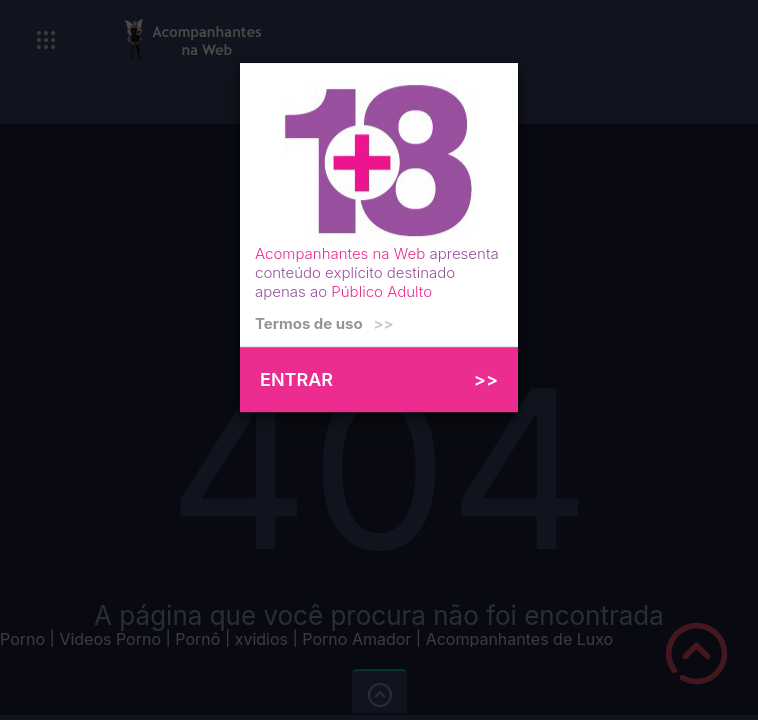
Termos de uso (324, 323)
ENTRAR (379, 379)
